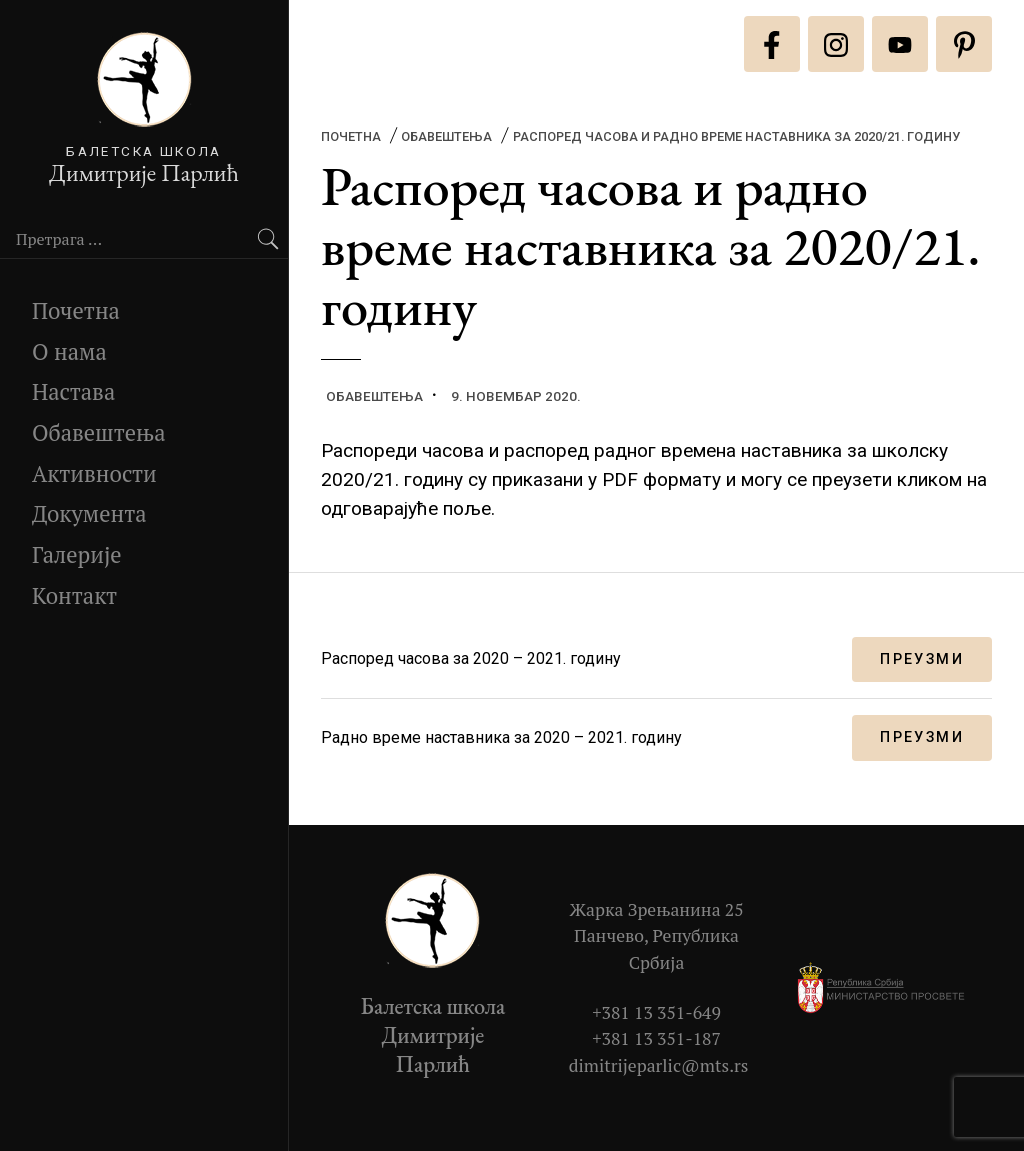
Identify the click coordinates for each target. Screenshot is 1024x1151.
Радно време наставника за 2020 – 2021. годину (501, 737)
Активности (94, 473)
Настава (73, 391)
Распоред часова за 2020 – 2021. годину (471, 658)
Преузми (922, 659)
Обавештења (99, 432)
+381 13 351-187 (656, 1038)
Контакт (74, 595)
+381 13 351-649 (656, 1012)
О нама (69, 351)
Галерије (77, 554)
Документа (89, 513)
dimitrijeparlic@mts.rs (659, 1065)
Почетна (76, 310)
